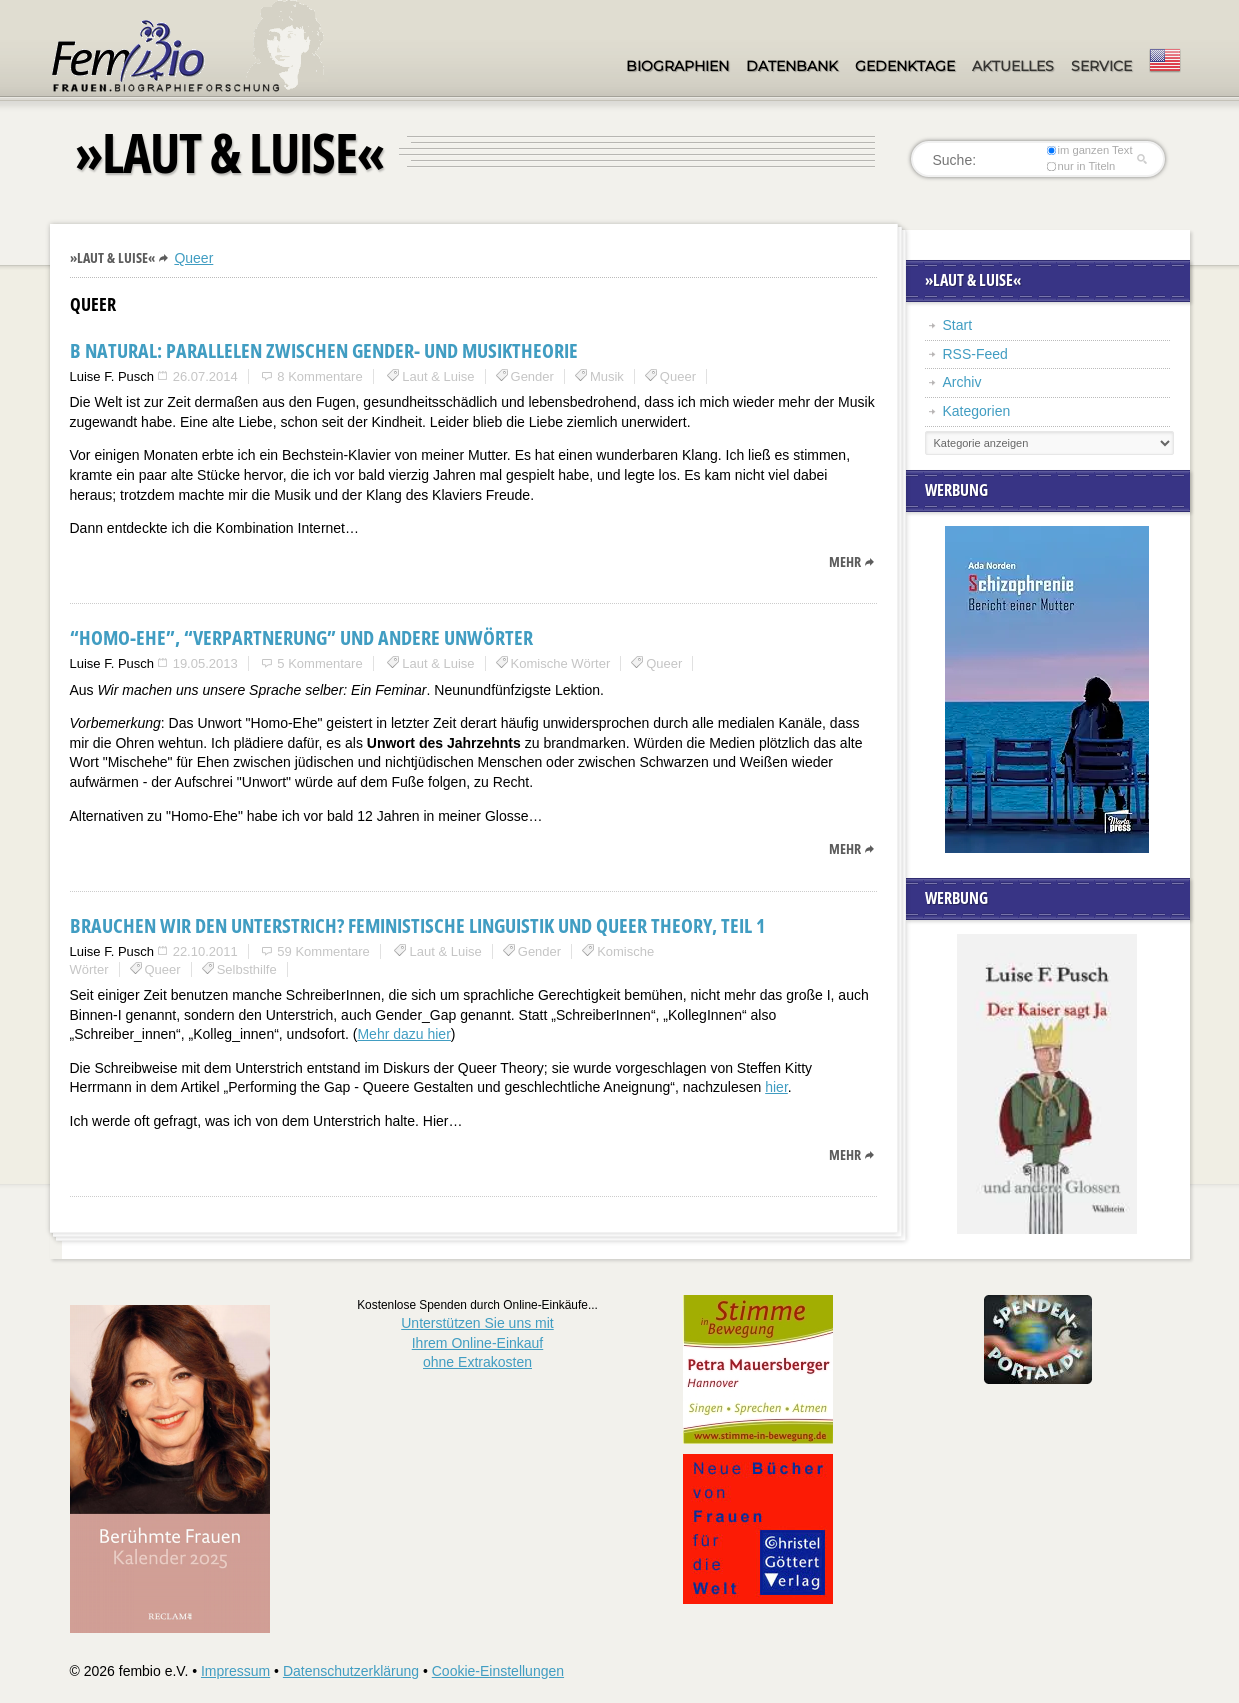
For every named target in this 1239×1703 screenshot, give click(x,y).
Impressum (235, 1671)
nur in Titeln (1080, 166)
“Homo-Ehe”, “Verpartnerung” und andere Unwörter (301, 637)
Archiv (962, 382)
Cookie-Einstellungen (498, 1671)
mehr (845, 561)
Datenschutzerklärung (351, 1671)
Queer (193, 258)
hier (776, 1087)
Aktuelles (1013, 66)
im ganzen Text (1089, 150)
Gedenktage (905, 66)
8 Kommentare (319, 376)
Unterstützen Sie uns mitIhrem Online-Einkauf (477, 1342)
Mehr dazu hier (403, 1034)
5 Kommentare (319, 663)
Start (958, 325)
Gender (532, 376)
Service (1101, 66)
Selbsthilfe (247, 969)
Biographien (677, 66)
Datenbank (792, 66)
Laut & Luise (438, 376)
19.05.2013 (205, 663)
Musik (607, 376)
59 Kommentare (323, 951)
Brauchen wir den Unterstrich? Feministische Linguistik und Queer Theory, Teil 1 (417, 925)
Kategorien (977, 411)
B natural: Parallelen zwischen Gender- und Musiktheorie (324, 350)
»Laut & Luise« (112, 257)
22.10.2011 (205, 951)
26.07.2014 (205, 376)
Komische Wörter (561, 663)
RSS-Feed (975, 354)
